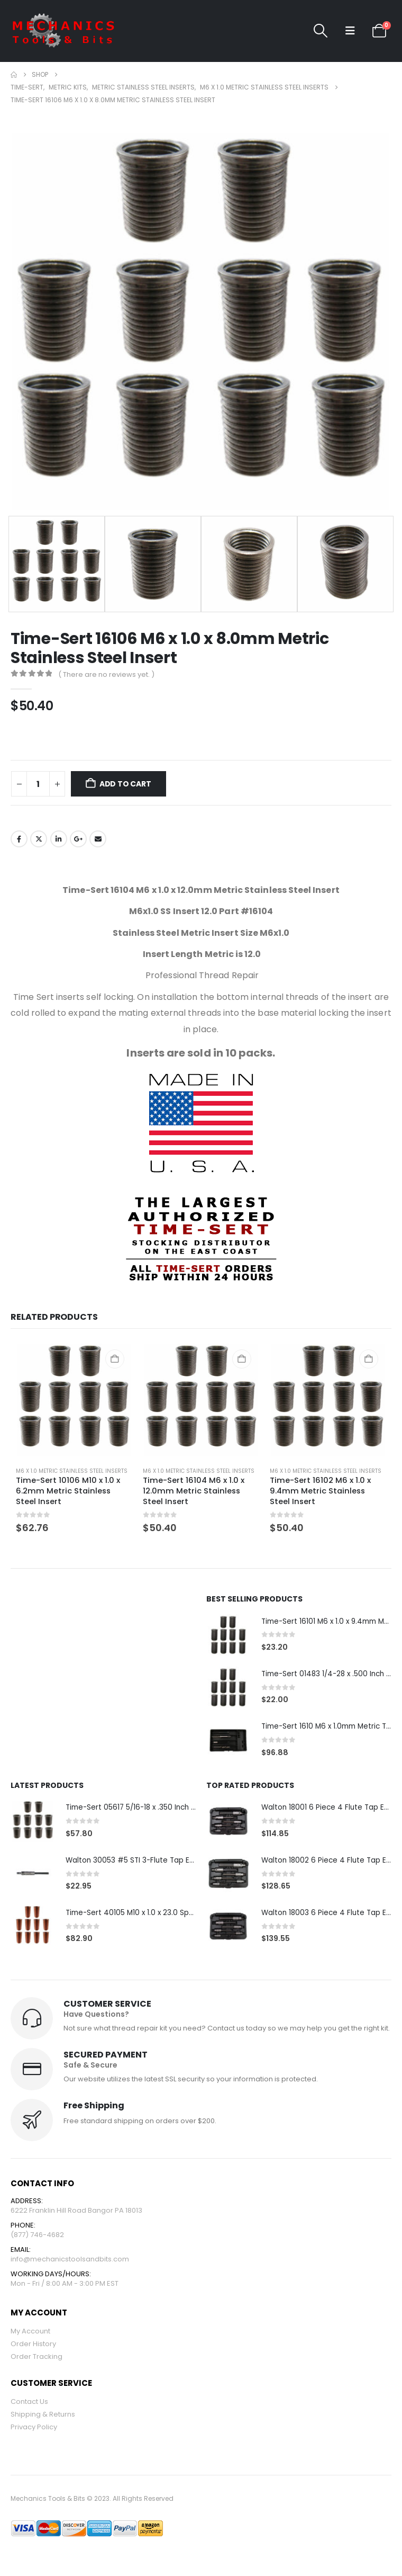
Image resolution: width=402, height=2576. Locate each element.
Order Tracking (36, 2361)
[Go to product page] (73, 1400)
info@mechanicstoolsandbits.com (70, 2262)
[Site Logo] (63, 31)
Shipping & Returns (43, 2418)
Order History (33, 2348)
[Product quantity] (38, 784)
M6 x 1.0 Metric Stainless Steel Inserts (71, 1471)
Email (97, 838)
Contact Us (29, 2406)
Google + (78, 838)
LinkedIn (58, 838)
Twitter (38, 838)
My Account (30, 2335)
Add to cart (125, 784)
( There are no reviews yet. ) (106, 674)
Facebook (19, 838)
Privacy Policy (34, 2431)
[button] (320, 31)
